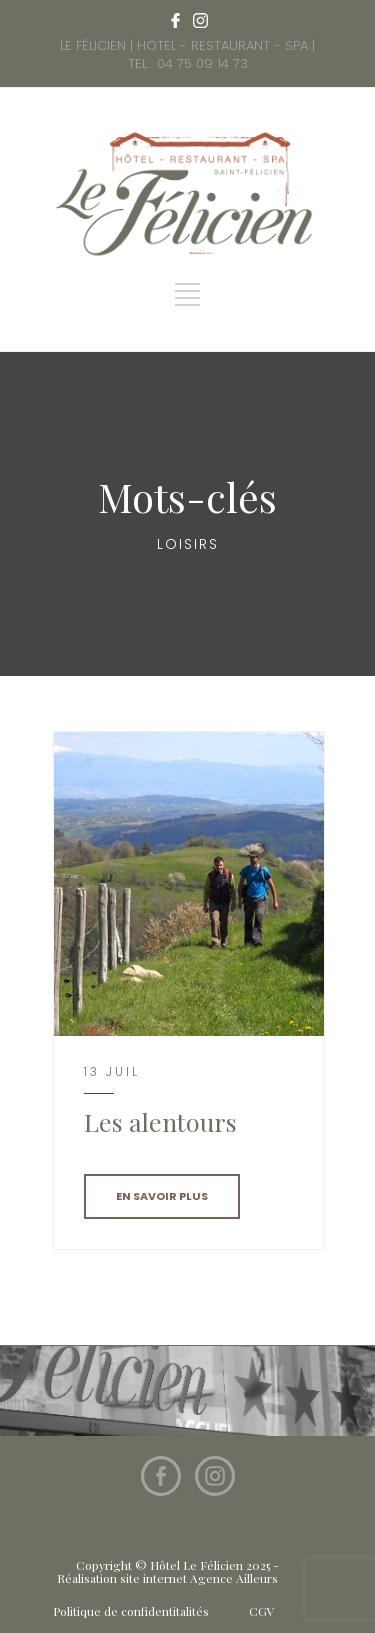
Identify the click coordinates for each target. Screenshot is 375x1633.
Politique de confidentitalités (131, 1611)
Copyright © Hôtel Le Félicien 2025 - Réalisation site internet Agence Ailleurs (168, 1571)
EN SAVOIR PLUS (162, 1196)
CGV (262, 1611)
